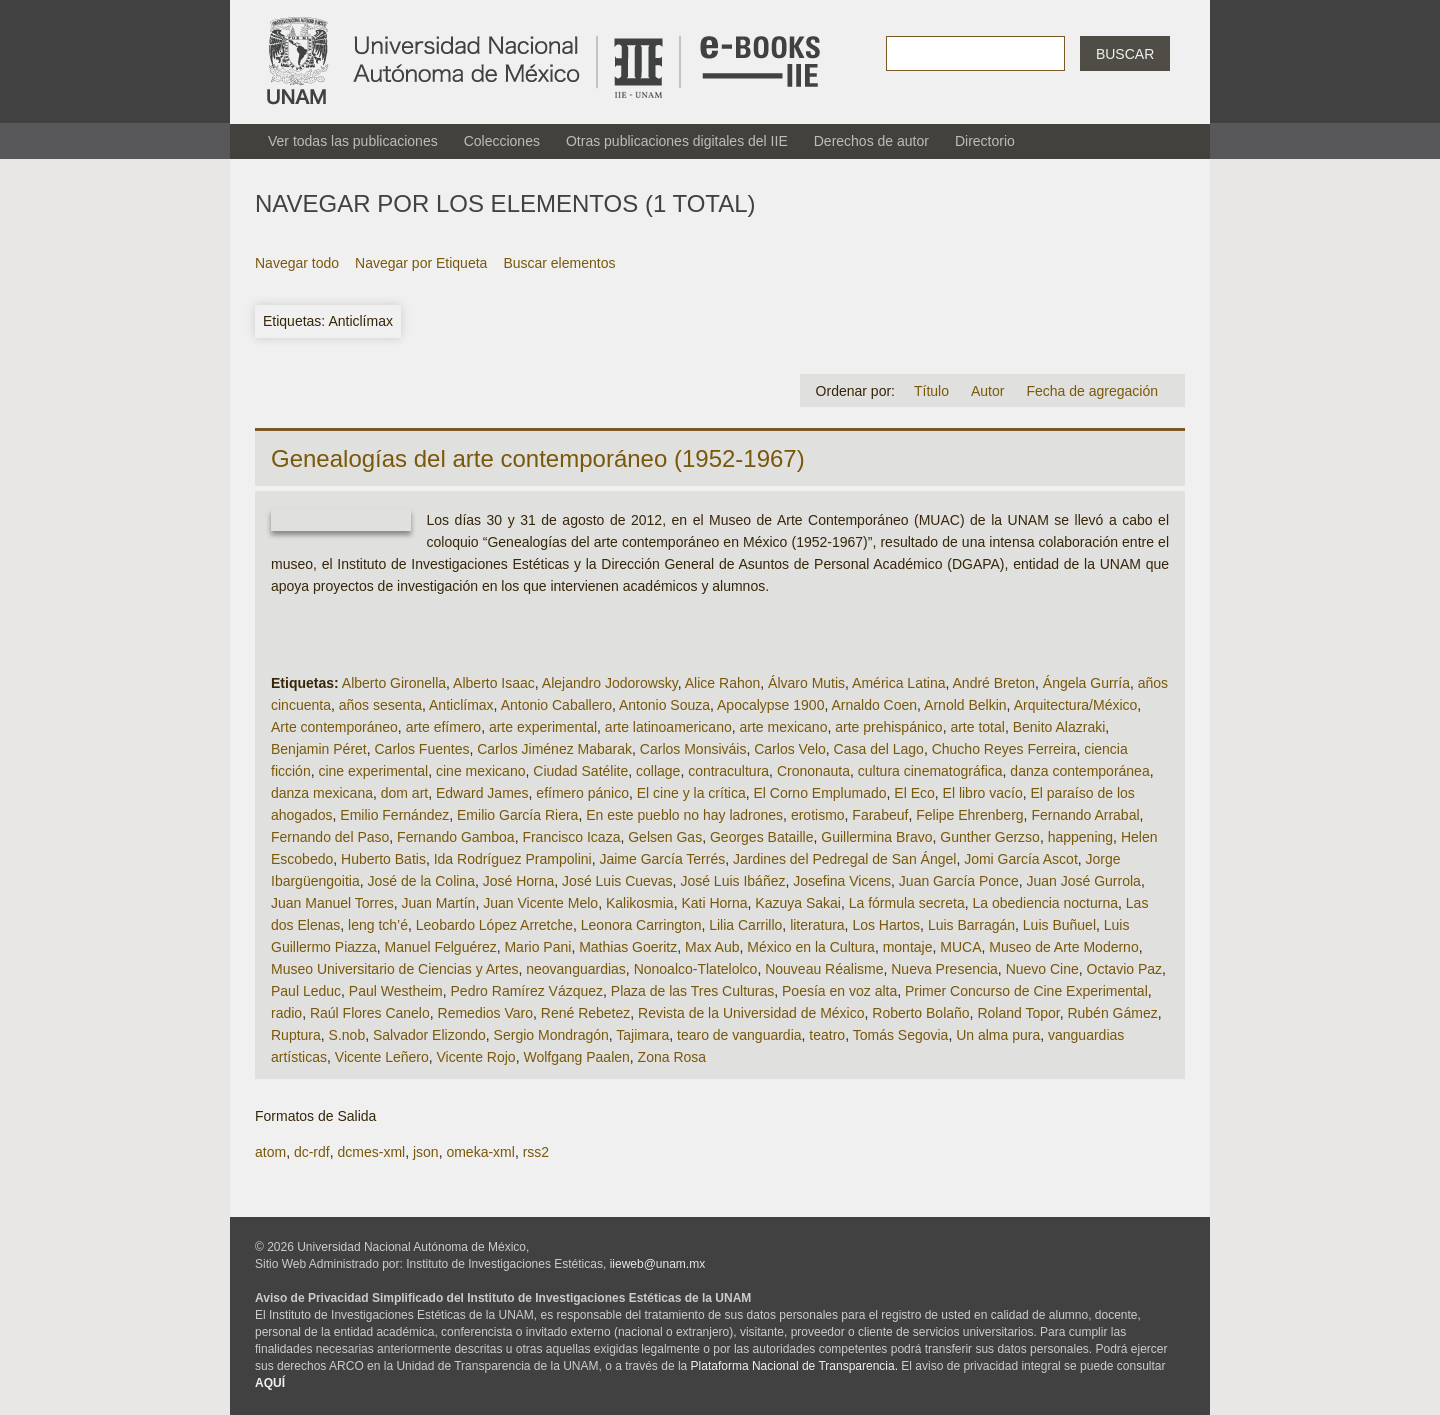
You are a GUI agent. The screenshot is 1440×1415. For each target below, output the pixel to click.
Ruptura (296, 1035)
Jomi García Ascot (1021, 859)
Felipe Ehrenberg (969, 815)
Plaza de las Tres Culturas (692, 991)
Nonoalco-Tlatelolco (696, 969)
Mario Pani (537, 947)
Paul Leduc (306, 991)
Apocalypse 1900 (770, 705)
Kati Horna (714, 903)
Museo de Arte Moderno (1063, 947)
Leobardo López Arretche (494, 925)
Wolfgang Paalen (576, 1057)
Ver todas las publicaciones (353, 141)
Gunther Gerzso (990, 837)
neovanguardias (576, 969)
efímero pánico (582, 793)
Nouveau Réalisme (824, 969)
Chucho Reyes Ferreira (1004, 749)
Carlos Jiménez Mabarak (554, 749)
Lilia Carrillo (745, 925)
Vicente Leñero (382, 1057)
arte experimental (543, 727)
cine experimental (373, 771)
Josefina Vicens (842, 881)
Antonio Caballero (556, 705)
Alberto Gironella (394, 683)
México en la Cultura (811, 947)
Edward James (482, 793)
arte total (977, 727)
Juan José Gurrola (1083, 881)
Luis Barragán (971, 925)
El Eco (914, 793)
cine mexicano (481, 771)
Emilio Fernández (394, 815)
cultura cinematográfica (930, 771)
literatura (817, 925)
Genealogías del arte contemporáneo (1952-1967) (538, 458)
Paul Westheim (396, 991)
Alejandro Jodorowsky (610, 683)
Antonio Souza (664, 705)
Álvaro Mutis (806, 683)
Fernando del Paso (330, 837)
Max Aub (712, 947)
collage (658, 771)
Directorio (985, 141)
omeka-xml (480, 1152)
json (426, 1152)
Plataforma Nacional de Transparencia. (794, 1366)
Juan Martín (438, 903)
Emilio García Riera (517, 815)
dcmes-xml (371, 1152)
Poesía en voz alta (839, 991)
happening (1080, 837)
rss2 (536, 1152)
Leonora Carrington (641, 925)
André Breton (994, 683)
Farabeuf (880, 815)
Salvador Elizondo (429, 1035)
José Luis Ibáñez (732, 881)
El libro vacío (983, 793)
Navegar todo (297, 263)
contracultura (728, 771)
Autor (987, 391)
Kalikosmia (640, 903)
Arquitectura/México (1076, 705)
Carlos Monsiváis (693, 749)
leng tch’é (378, 925)
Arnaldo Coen (874, 705)
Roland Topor (1018, 1013)
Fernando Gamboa (456, 837)
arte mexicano (784, 727)
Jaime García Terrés (662, 859)
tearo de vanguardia (739, 1035)
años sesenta (380, 705)
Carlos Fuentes (422, 749)
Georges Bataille (762, 837)
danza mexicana (322, 793)
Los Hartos (886, 925)
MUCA (960, 947)
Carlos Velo (790, 749)
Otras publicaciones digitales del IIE (677, 141)
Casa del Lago (879, 749)
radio (286, 1013)
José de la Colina (421, 881)
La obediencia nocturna (1045, 903)
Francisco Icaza (571, 837)
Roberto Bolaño (920, 1013)
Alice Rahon (723, 683)
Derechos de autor (871, 141)
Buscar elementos (559, 263)
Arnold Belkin (965, 705)
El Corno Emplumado (819, 793)
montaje (908, 947)
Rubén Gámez (1112, 1013)
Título (931, 391)
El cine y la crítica (691, 793)
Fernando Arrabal (1085, 815)
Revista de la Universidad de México (751, 1013)
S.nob (347, 1035)
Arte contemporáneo (334, 727)
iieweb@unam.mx (658, 1264)
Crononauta (813, 771)
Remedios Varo (485, 1013)
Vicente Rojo (476, 1057)
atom (270, 1152)
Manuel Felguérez (441, 947)
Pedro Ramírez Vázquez (527, 991)
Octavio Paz (1124, 969)
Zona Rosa (672, 1057)
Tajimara (642, 1035)
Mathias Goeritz (628, 947)
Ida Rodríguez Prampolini (513, 859)
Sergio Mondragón (551, 1035)
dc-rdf (312, 1152)
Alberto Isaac (494, 683)
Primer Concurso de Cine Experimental (1026, 991)
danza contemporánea (1079, 771)
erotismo (818, 815)
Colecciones (502, 141)
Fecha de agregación (1092, 391)
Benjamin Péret (319, 749)
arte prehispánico (888, 727)
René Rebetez (586, 1013)
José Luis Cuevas (617, 881)
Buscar (1125, 54)
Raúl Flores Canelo (370, 1013)
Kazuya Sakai (798, 903)
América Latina (898, 683)
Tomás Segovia (901, 1035)
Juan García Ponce (959, 881)
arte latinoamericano (668, 727)
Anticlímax (461, 705)
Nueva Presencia (944, 969)
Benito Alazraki (1059, 727)
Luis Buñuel (1059, 925)
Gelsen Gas (665, 837)
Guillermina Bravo (876, 837)
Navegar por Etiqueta (421, 263)
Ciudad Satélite (580, 771)
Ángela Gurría (1086, 683)
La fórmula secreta (907, 903)
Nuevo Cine (1042, 969)
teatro (827, 1035)
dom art (404, 793)
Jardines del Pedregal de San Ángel (844, 859)
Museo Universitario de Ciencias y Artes (394, 969)
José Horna (519, 881)
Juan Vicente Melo (540, 903)
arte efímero (443, 727)
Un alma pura (998, 1035)
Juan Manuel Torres (332, 903)
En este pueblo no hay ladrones (684, 815)
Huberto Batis (383, 859)
